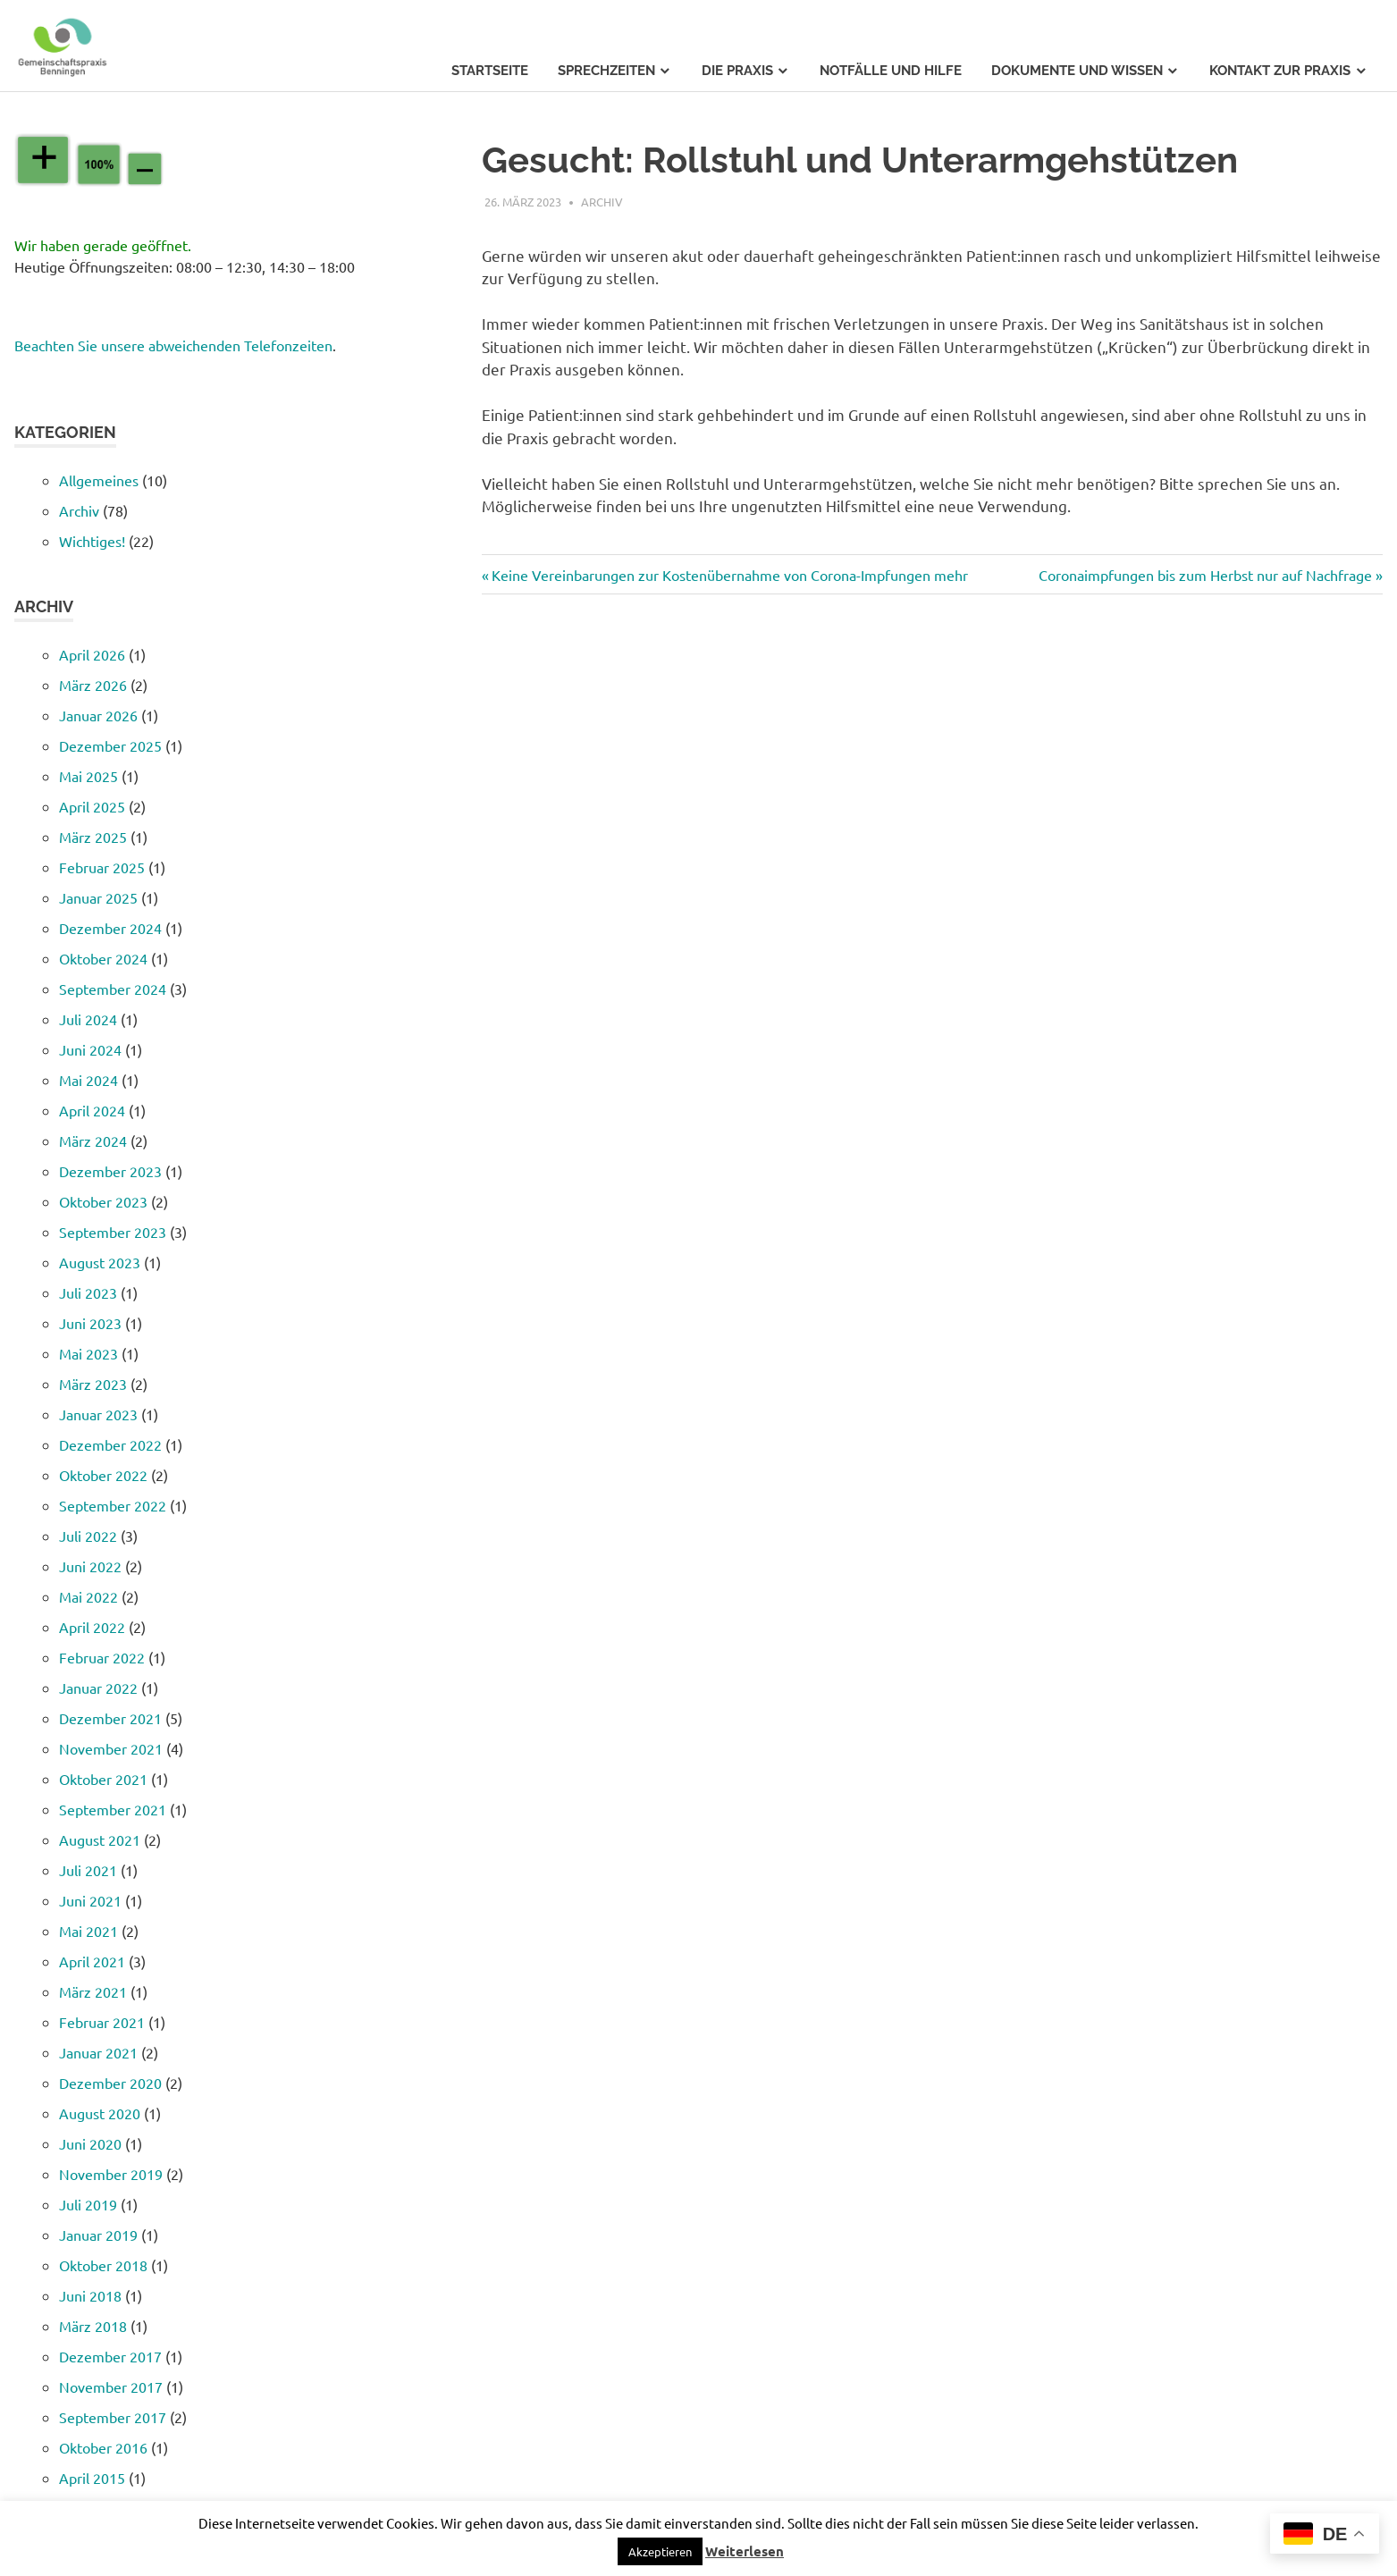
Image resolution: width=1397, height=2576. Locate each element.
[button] (660, 2551)
